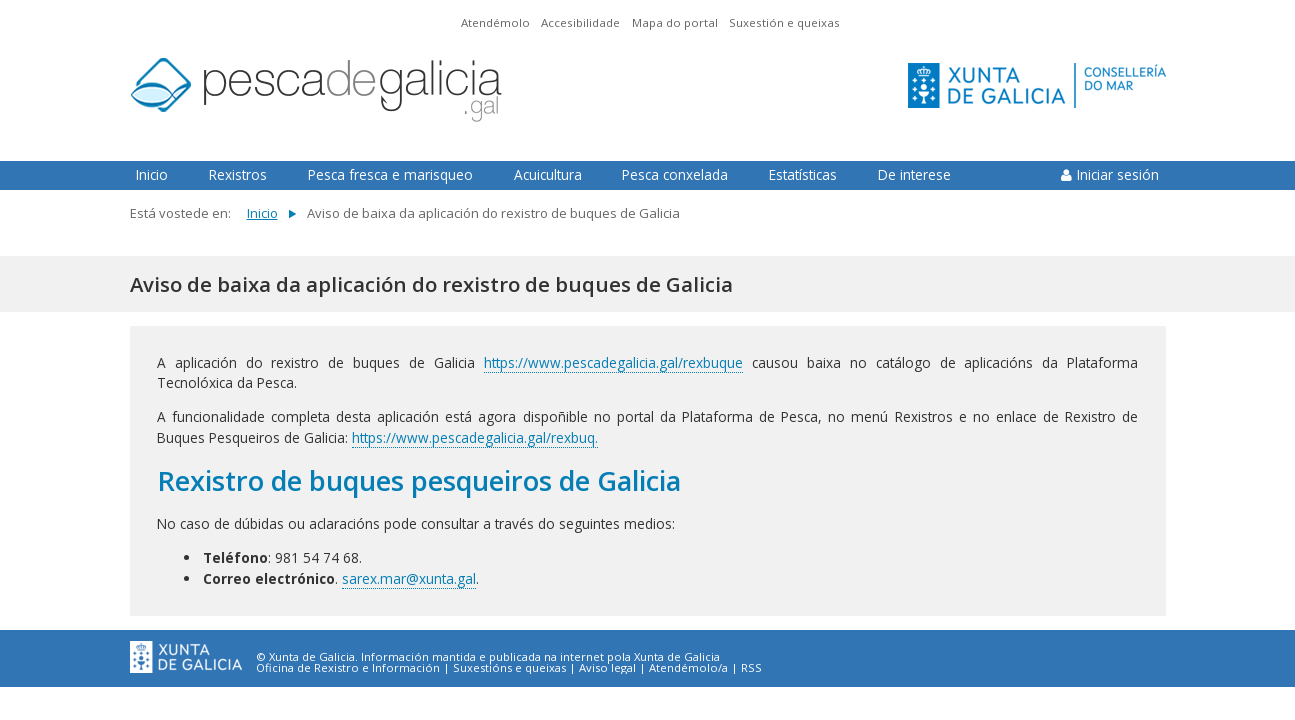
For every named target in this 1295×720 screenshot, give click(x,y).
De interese (914, 174)
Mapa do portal (675, 22)
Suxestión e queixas (784, 22)
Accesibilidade (580, 22)
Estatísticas (803, 174)
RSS (751, 668)
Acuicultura (548, 174)
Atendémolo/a (688, 668)
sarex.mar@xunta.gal (409, 578)
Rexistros (238, 174)
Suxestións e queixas (509, 668)
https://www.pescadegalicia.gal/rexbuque (613, 362)
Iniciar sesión (1118, 174)
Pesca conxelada (675, 174)
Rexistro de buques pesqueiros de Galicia (419, 480)
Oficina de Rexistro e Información (348, 668)
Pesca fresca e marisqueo (390, 174)
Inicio (152, 174)
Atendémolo (495, 22)
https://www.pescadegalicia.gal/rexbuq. (475, 437)
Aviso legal (607, 668)
